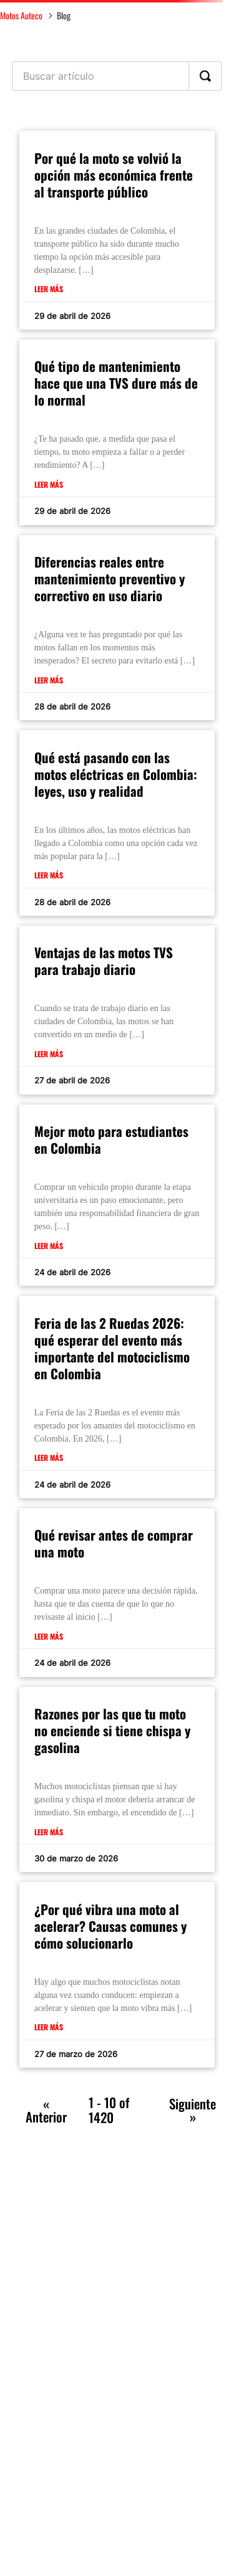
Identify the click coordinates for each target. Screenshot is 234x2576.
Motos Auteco (21, 15)
